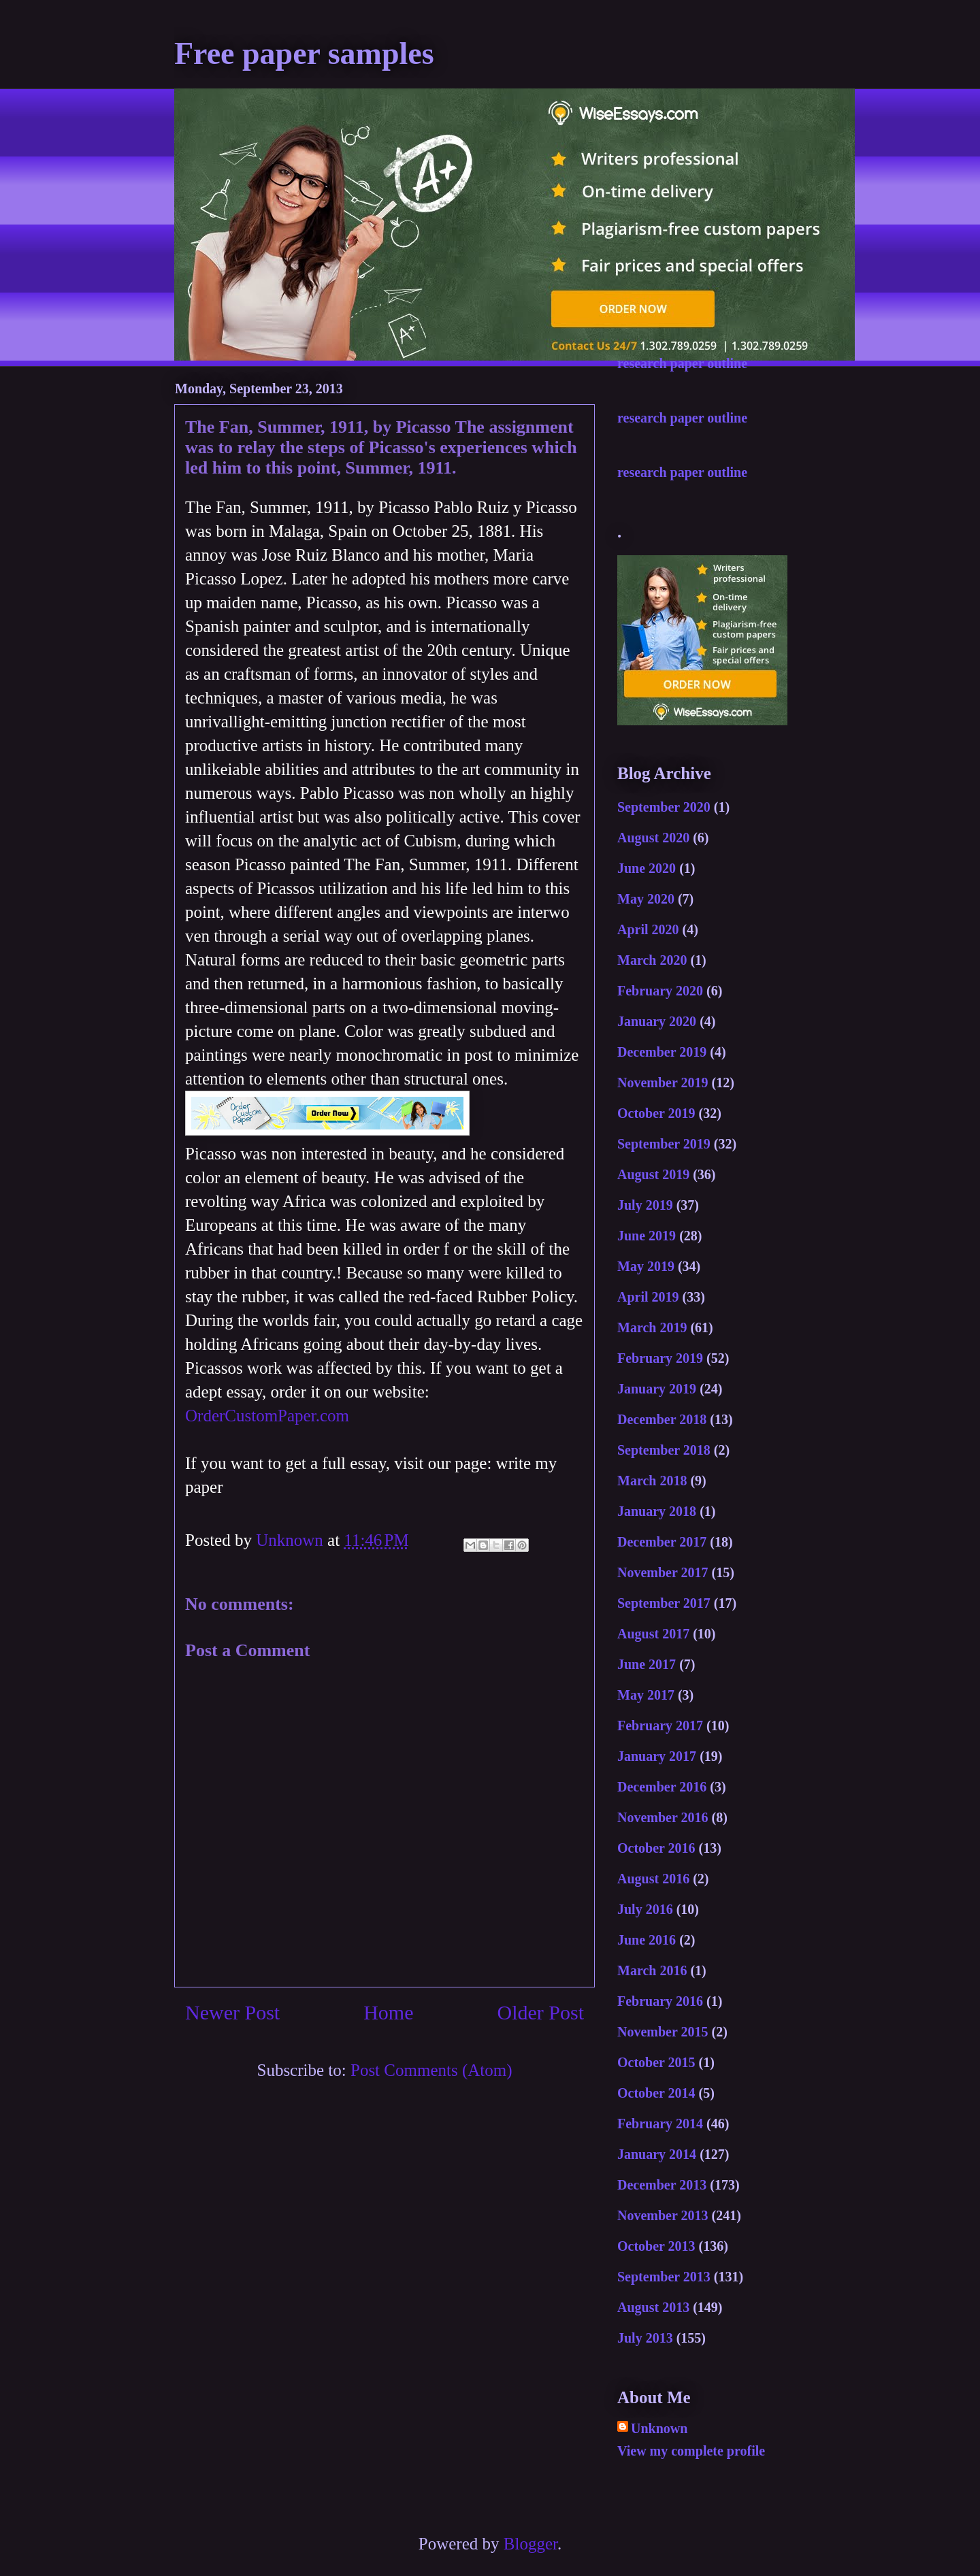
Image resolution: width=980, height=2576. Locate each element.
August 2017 (653, 1633)
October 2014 (656, 2092)
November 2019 (662, 1082)
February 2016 (660, 2001)
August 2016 (653, 1878)
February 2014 (660, 2123)
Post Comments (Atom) (431, 2070)
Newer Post (232, 2012)
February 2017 (660, 1725)
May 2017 (645, 1694)
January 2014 (656, 2154)
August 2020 (653, 837)
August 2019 (653, 1174)
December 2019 (661, 1051)
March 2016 (652, 1970)
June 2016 (646, 1939)
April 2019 (648, 1296)
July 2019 (645, 1205)
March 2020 (652, 960)
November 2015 (662, 2031)
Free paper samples (304, 53)
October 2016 (656, 1847)
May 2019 (645, 1266)
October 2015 (656, 2062)
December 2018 (661, 1419)
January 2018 (656, 1511)
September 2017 (663, 1603)
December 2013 (661, 2184)
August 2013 (653, 2307)
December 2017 (661, 1541)
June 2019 (646, 1235)
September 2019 (663, 1143)
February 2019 (660, 1358)
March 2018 (652, 1480)
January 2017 (656, 1756)
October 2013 (656, 2246)
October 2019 (656, 1113)
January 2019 (656, 1388)
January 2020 (656, 1021)
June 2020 (646, 868)
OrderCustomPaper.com (267, 1415)
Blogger (530, 2543)
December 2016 (661, 1786)
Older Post (541, 2012)
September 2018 (663, 1449)
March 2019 (652, 1327)
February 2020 (660, 990)
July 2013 (645, 2337)
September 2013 (663, 2276)
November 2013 (662, 2215)
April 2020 (648, 929)
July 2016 (645, 1909)
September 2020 (663, 806)
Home (388, 2012)
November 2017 (662, 1572)
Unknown (659, 2428)
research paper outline (682, 363)
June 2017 (646, 1664)
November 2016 (662, 1817)
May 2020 (645, 898)
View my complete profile (691, 2450)
